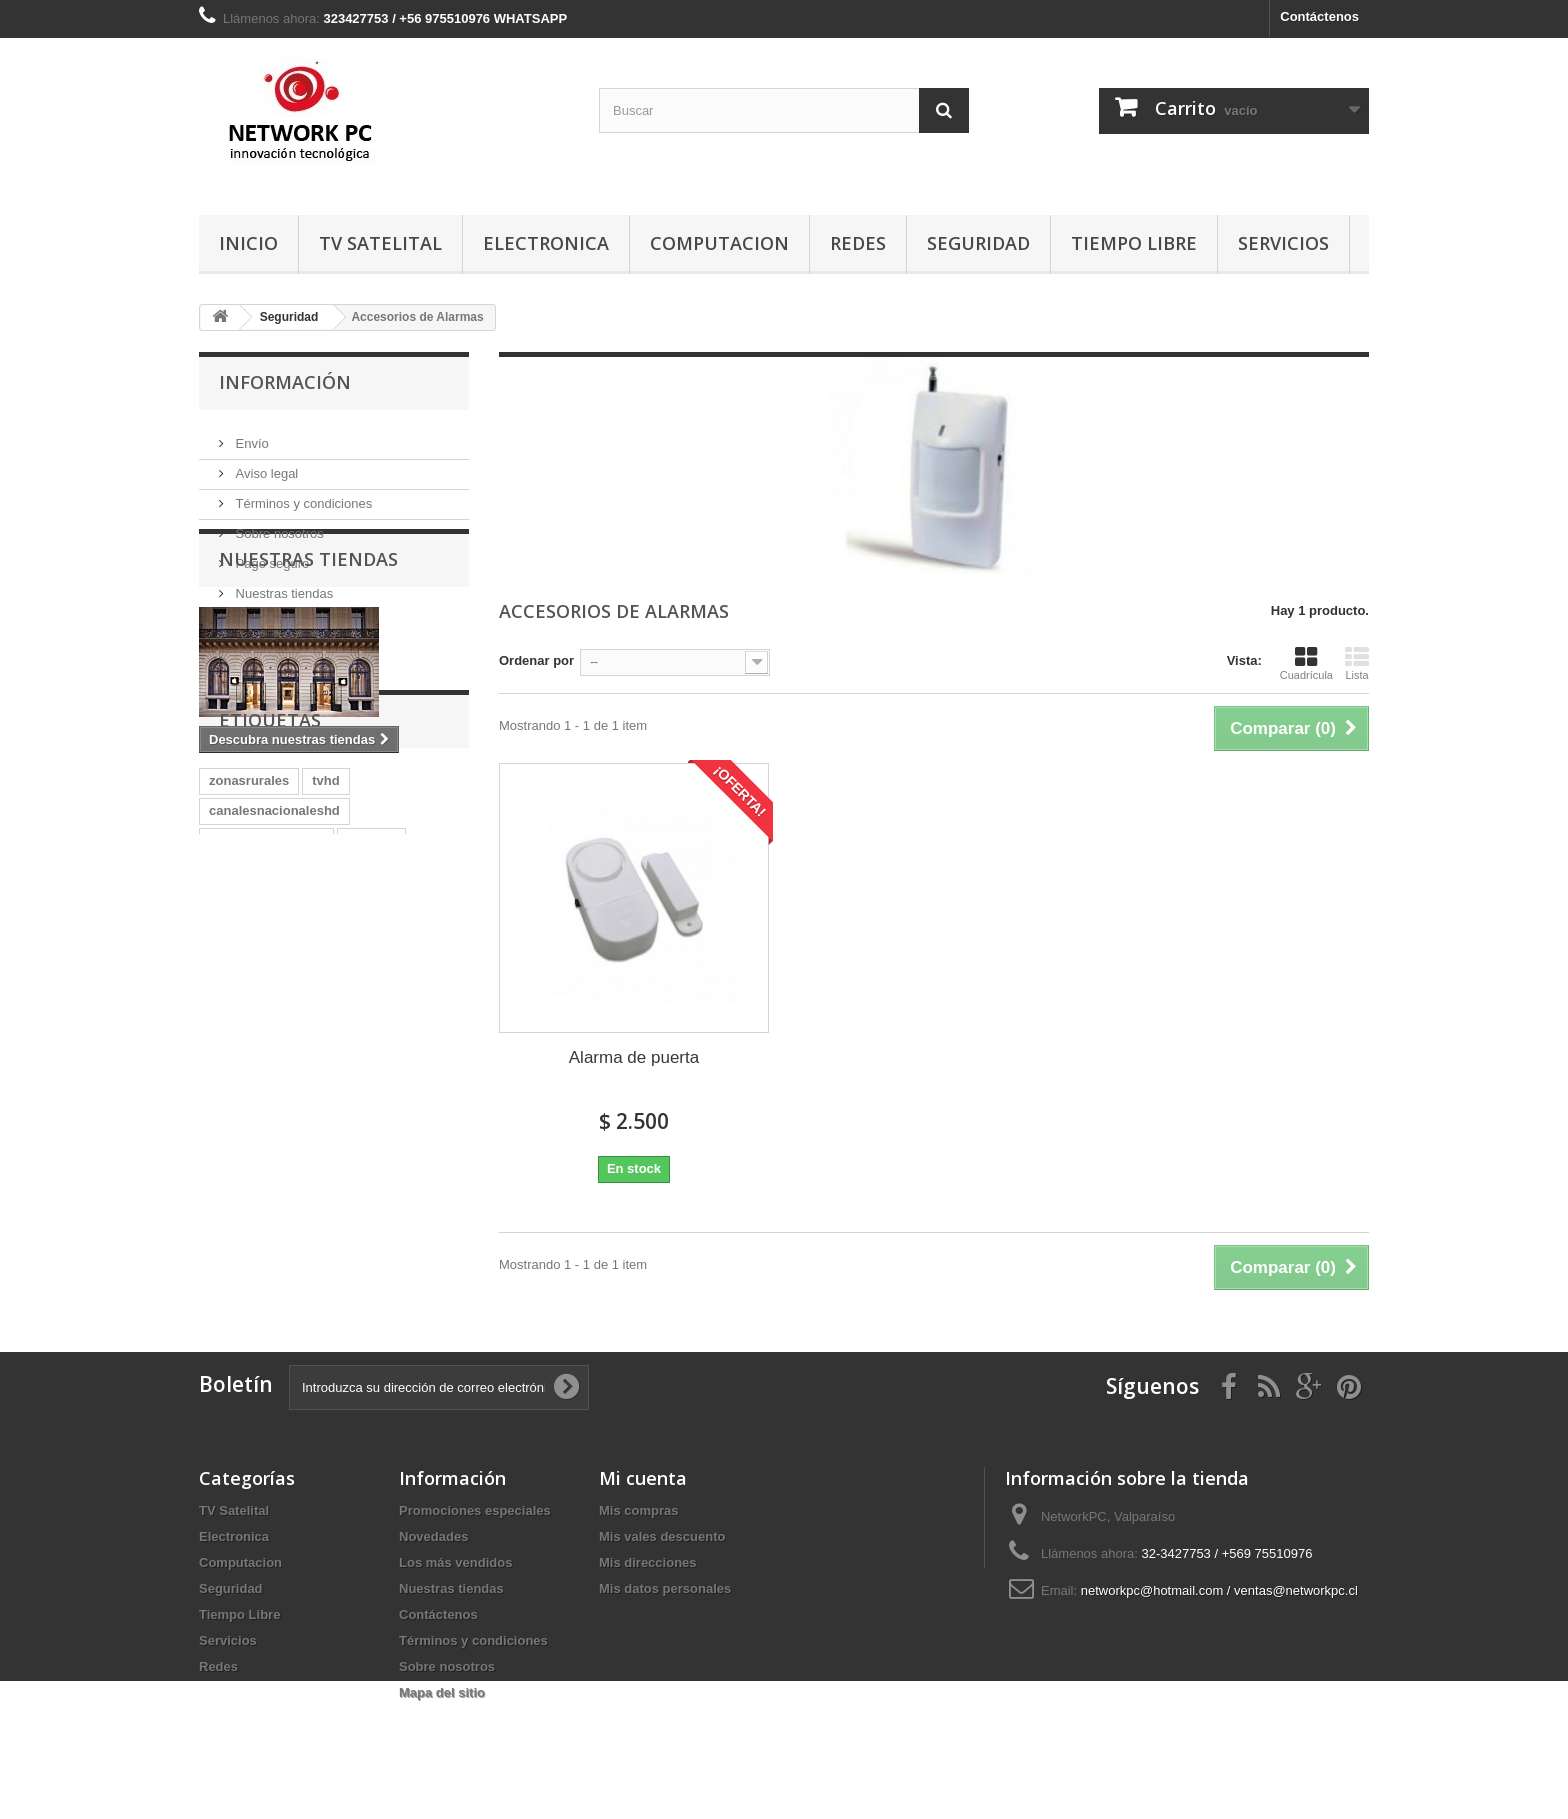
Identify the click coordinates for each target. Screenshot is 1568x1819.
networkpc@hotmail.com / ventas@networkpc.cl (1219, 1590)
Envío (250, 435)
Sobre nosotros (278, 525)
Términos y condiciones (302, 495)
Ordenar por (536, 660)
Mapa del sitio (442, 1692)
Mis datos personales (665, 1588)
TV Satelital (380, 243)
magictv (371, 1035)
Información (285, 382)
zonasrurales (249, 975)
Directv (352, 1065)
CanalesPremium (262, 1095)
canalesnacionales (266, 1035)
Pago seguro (270, 555)
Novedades (433, 1536)
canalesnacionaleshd (274, 1005)
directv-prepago (258, 1065)
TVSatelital (242, 1125)
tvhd (325, 975)
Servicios (1283, 243)
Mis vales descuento (662, 1536)
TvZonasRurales (388, 1095)
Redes (858, 243)
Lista (1357, 663)
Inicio (248, 243)
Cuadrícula (1306, 663)
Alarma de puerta (634, 1057)
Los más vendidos (455, 1562)
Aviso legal (265, 465)
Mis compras (638, 1510)
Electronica (546, 243)
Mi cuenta (643, 1478)
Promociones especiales (475, 1510)
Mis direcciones (648, 1562)
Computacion (719, 243)
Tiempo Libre (1134, 243)
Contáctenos (1319, 16)
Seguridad (978, 243)
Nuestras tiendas (282, 585)
